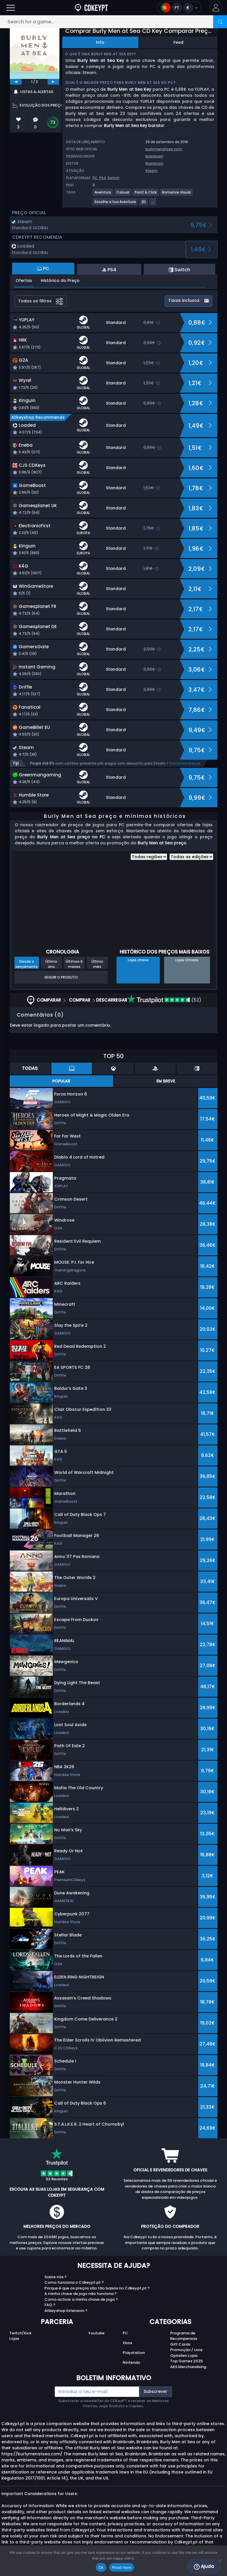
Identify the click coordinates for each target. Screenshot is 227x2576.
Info (100, 42)
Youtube (96, 2333)
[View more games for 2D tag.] (144, 204)
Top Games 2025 (186, 2361)
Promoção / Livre (186, 2350)
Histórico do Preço (60, 280)
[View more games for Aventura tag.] (103, 194)
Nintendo (131, 2362)
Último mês (97, 964)
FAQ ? (49, 2305)
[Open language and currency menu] (179, 7)
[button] (215, 7)
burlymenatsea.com (163, 149)
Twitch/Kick (20, 2333)
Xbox (127, 2343)
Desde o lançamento (27, 964)
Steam (151, 170)
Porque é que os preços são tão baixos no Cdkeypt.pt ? (97, 2288)
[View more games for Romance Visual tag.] (176, 194)
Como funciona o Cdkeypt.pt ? (74, 2282)
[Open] (10, 7)
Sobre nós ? (55, 2277)
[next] (53, 82)
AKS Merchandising (188, 2367)
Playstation (134, 2352)
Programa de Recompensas (183, 2336)
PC (125, 2333)
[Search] (220, 21)
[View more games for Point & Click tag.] (146, 194)
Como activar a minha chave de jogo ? (81, 2299)
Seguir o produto (61, 977)
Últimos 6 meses (74, 964)
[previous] (16, 82)
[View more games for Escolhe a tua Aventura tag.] (115, 204)
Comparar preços (184, 763)
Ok (101, 2567)
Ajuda (204, 2566)
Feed (178, 42)
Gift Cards (180, 2344)
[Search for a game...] (113, 21)
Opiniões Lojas (184, 2355)
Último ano (51, 964)
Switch (113, 177)
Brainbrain (154, 156)
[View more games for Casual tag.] (123, 194)
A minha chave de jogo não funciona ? (80, 2293)
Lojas (14, 2338)
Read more (122, 2567)
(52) (164, 1000)
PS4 (102, 177)
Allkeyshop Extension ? (65, 2310)
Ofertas (24, 280)
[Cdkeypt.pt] (91, 7)
